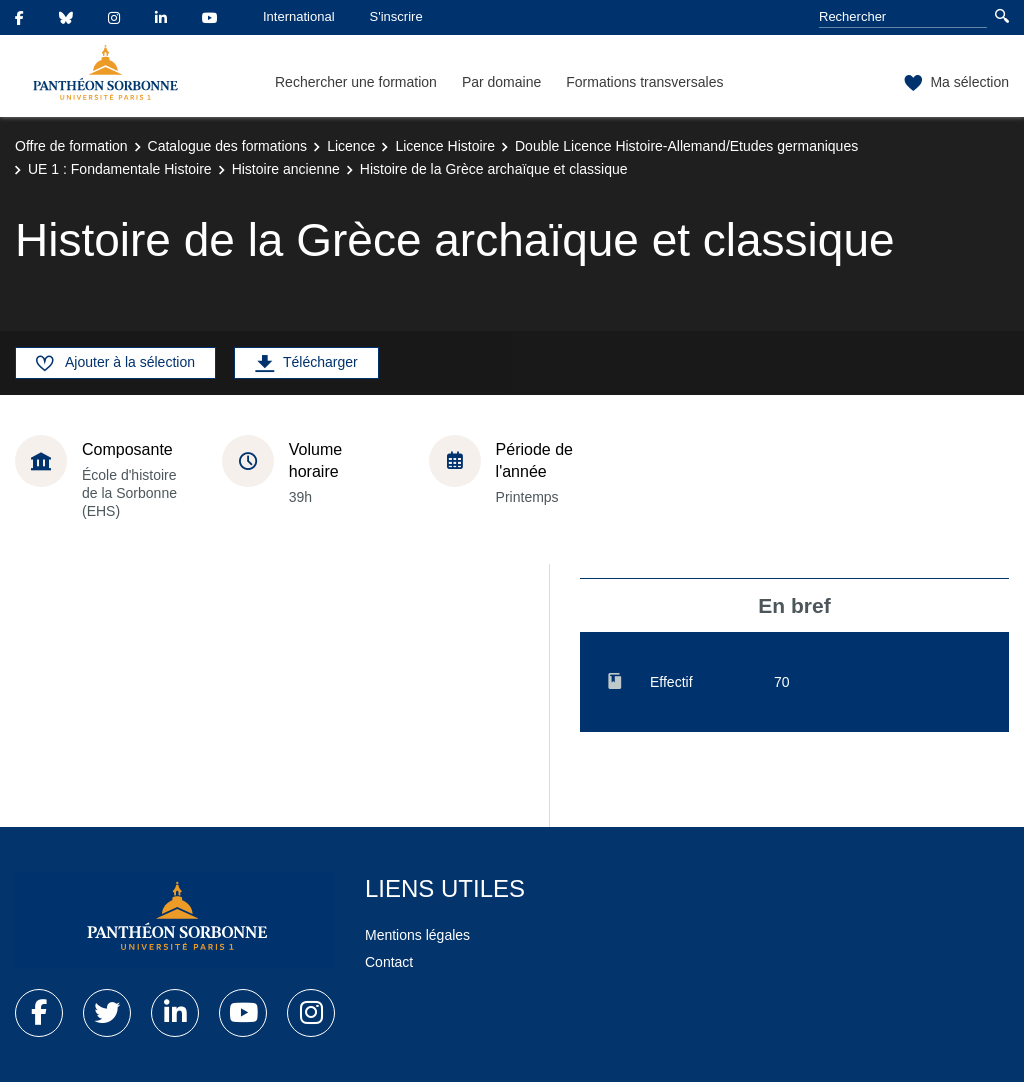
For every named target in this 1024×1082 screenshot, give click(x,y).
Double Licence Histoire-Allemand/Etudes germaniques (686, 146)
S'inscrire (396, 16)
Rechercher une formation (356, 82)
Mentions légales (417, 935)
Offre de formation (71, 146)
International (299, 16)
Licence (351, 146)
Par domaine (501, 82)
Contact (389, 962)
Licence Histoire (445, 146)
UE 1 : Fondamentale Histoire (120, 169)
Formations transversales (644, 82)
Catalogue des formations (228, 146)
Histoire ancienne (286, 169)
